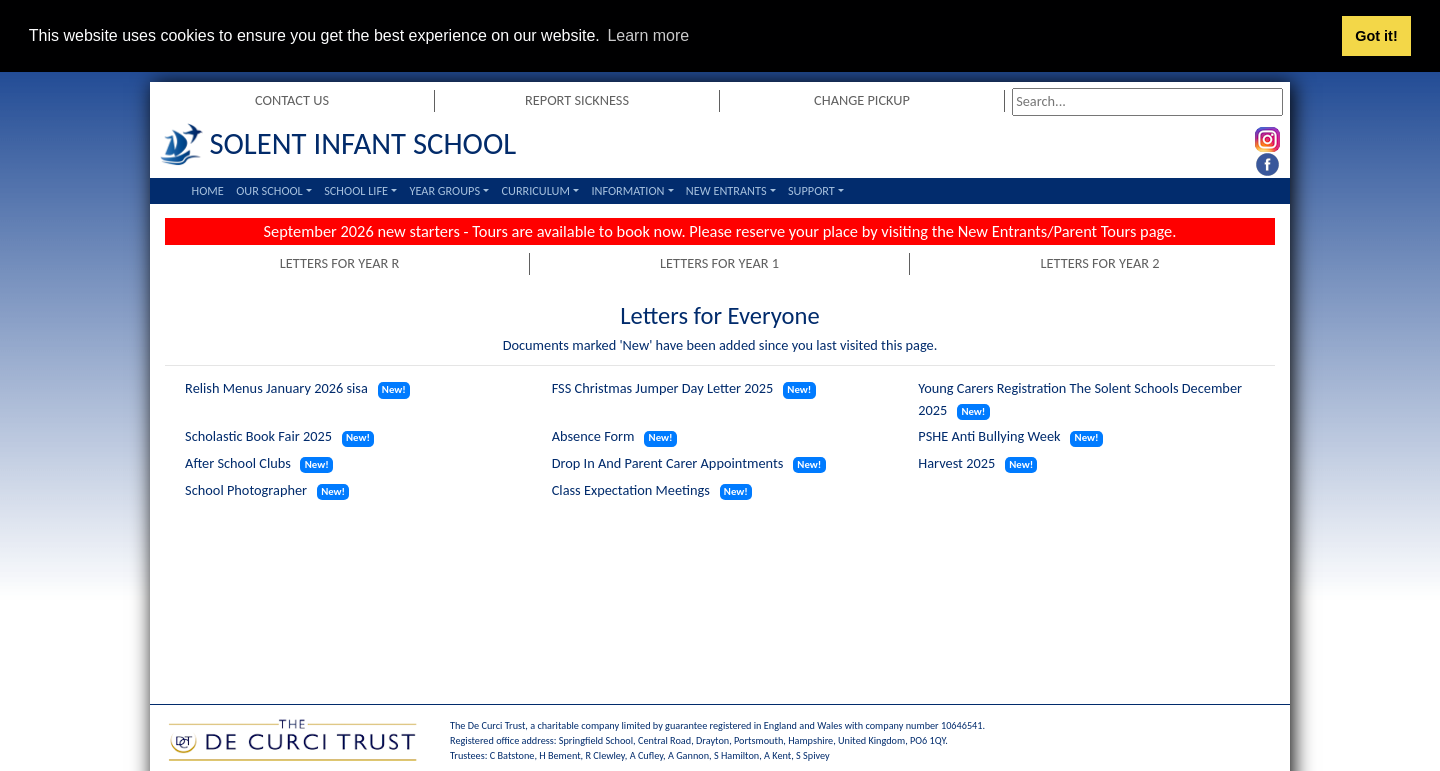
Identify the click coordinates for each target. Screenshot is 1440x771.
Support (811, 189)
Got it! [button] (1376, 36)
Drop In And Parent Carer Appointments (668, 462)
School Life (356, 189)
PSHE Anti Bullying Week (989, 436)
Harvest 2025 (956, 462)
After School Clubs (238, 462)
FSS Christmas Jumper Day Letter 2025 (663, 388)
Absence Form (593, 436)
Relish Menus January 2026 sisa (276, 388)
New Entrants (726, 189)
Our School (269, 189)
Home (208, 189)
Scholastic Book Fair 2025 (258, 436)
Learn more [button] (648, 35)
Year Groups (444, 189)
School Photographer (246, 489)
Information (627, 189)
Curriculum (535, 189)
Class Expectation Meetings (631, 489)
